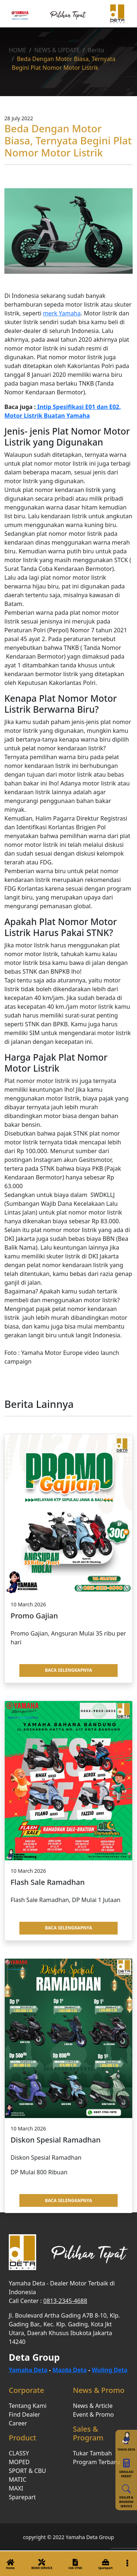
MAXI (16, 2488)
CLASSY (19, 2453)
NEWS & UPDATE (57, 50)
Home (10, 2563)
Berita (96, 50)
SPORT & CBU (27, 2471)
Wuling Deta (110, 2370)
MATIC (17, 2479)
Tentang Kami (27, 2406)
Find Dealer (24, 2414)
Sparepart (105, 2563)
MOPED (19, 2462)
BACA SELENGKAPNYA (68, 1670)
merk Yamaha (62, 313)
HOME (17, 50)
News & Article (93, 2406)
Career (18, 2423)
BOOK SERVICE (41, 2563)
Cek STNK (75, 2563)
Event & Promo (93, 2414)
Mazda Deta (69, 2370)
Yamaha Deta (28, 2370)
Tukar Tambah (92, 2453)
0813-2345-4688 (65, 2301)
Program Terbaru (96, 2462)
